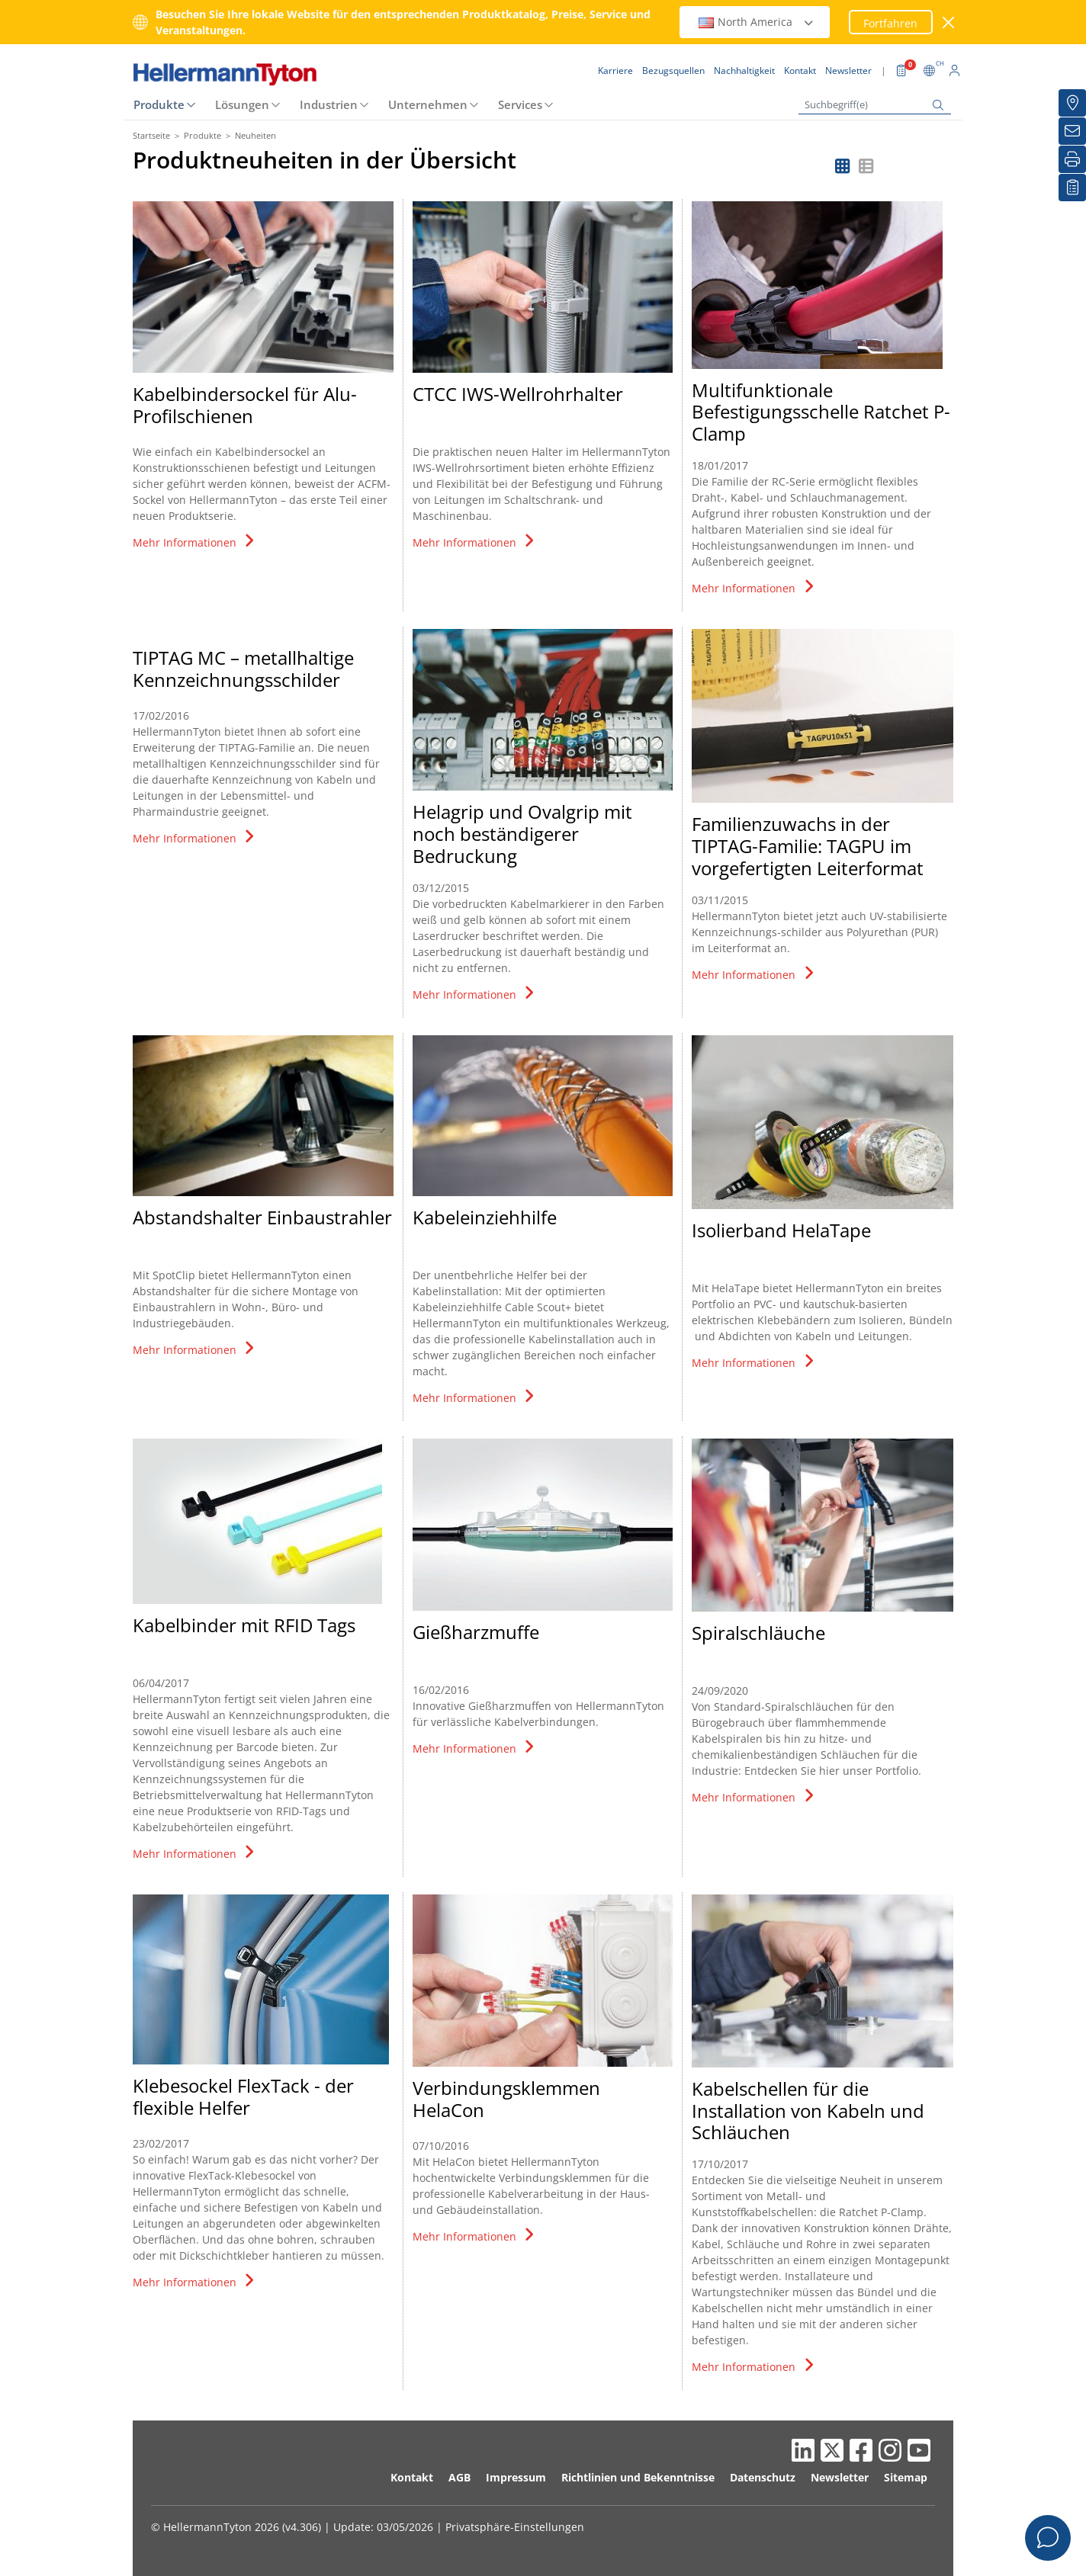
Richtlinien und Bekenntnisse (638, 2477)
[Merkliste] (1072, 187)
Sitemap (905, 2477)
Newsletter (840, 2477)
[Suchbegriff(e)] (874, 104)
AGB (459, 2477)
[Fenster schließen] (949, 22)
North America (756, 21)
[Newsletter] (1072, 131)
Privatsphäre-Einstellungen (514, 2527)
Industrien (329, 104)
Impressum (516, 2477)
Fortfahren (890, 23)
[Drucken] (1072, 159)
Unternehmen (427, 104)
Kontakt (411, 2477)
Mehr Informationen (195, 542)
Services (520, 104)
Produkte (159, 104)
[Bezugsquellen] (1072, 103)
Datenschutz (762, 2477)
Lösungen (242, 104)
